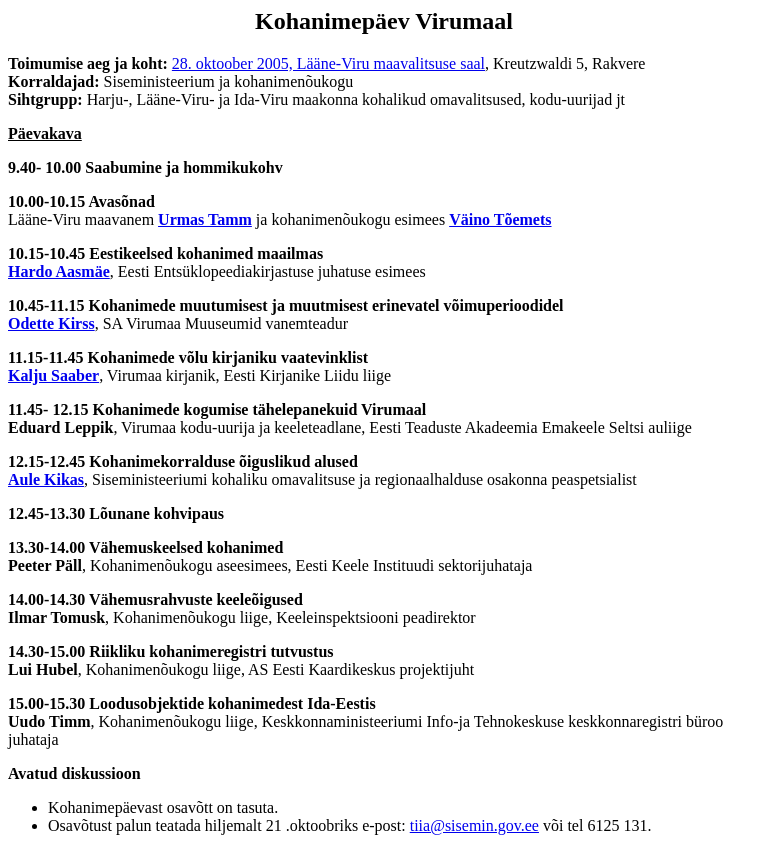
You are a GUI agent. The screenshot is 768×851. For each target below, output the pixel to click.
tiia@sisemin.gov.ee (474, 825)
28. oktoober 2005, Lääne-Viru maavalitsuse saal (328, 63)
